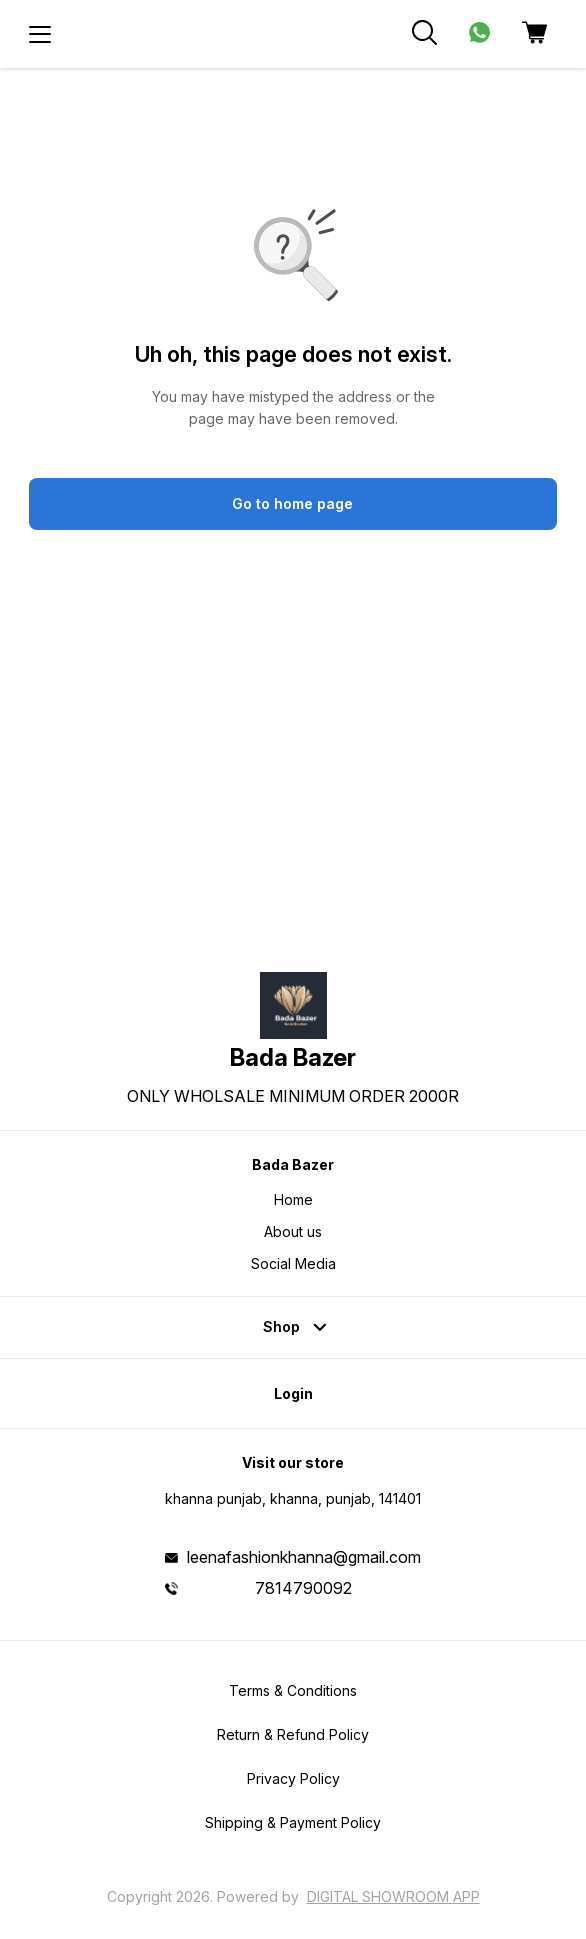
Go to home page (292, 503)
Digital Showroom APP (393, 1896)
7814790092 (303, 1588)
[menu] (40, 34)
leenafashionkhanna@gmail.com (304, 1557)
